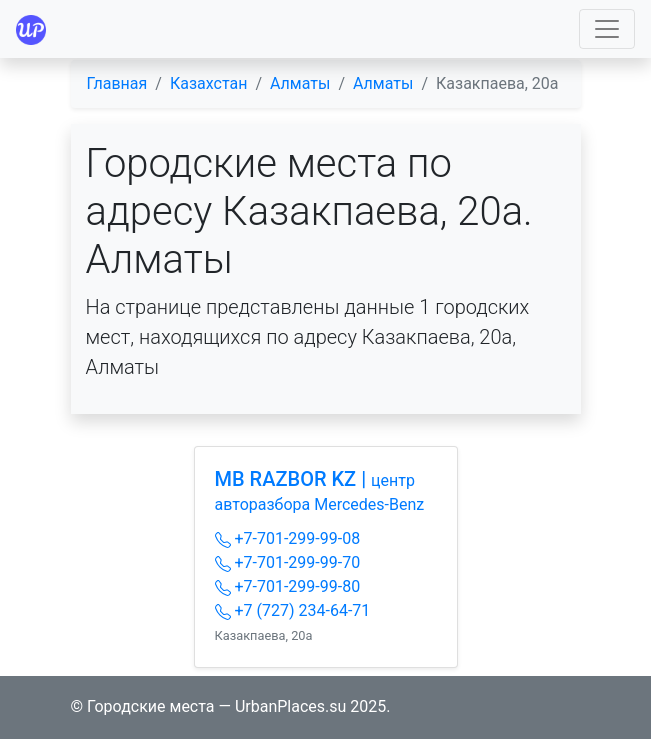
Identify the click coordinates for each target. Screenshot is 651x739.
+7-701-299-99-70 (288, 562)
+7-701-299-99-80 (288, 586)
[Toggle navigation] (607, 29)
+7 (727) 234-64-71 (293, 610)
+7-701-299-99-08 (288, 538)
